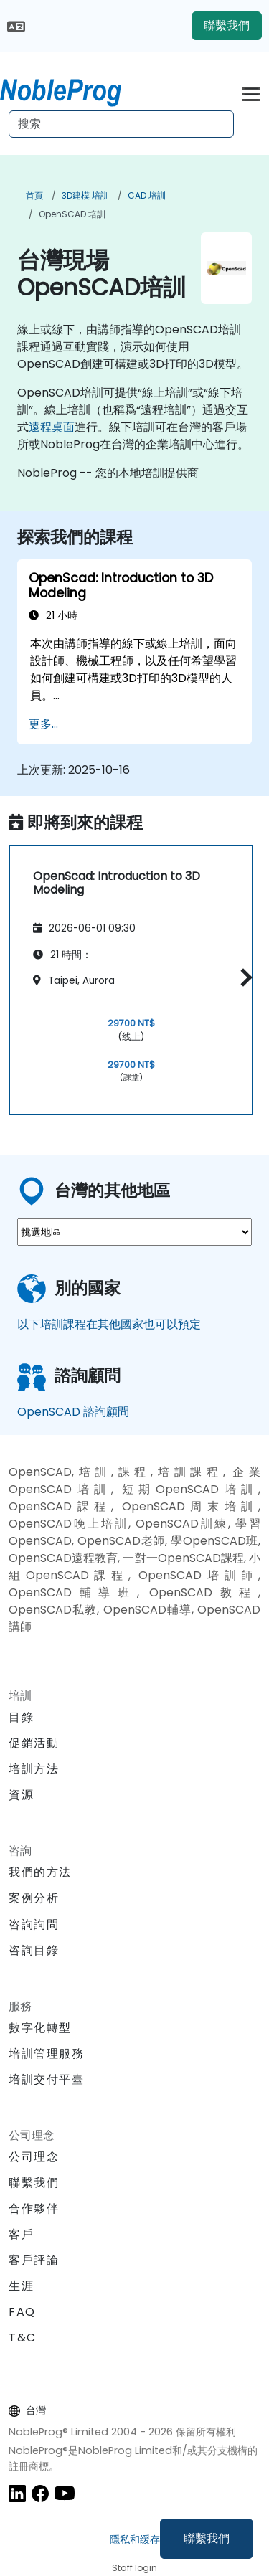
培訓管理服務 (47, 2053)
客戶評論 (34, 2260)
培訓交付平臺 (47, 2079)
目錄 (21, 1717)
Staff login (134, 2568)
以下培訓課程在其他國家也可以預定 (109, 1324)
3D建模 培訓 (85, 195)
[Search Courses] (121, 124)
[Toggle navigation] (251, 92)
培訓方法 (34, 1769)
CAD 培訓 (147, 195)
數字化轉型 (40, 2027)
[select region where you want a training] (134, 1232)
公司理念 (34, 2157)
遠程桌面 (52, 427)
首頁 (34, 195)
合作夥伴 (34, 2208)
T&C (23, 2337)
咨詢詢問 (34, 1925)
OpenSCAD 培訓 (72, 214)
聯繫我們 (207, 2538)
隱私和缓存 (135, 2539)
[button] (243, 978)
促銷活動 (34, 1743)
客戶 (21, 2234)
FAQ (22, 2311)
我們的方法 (40, 1872)
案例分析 (34, 1898)
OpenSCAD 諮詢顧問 (73, 1411)
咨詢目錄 (34, 1950)
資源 (21, 1794)
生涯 (21, 2286)
